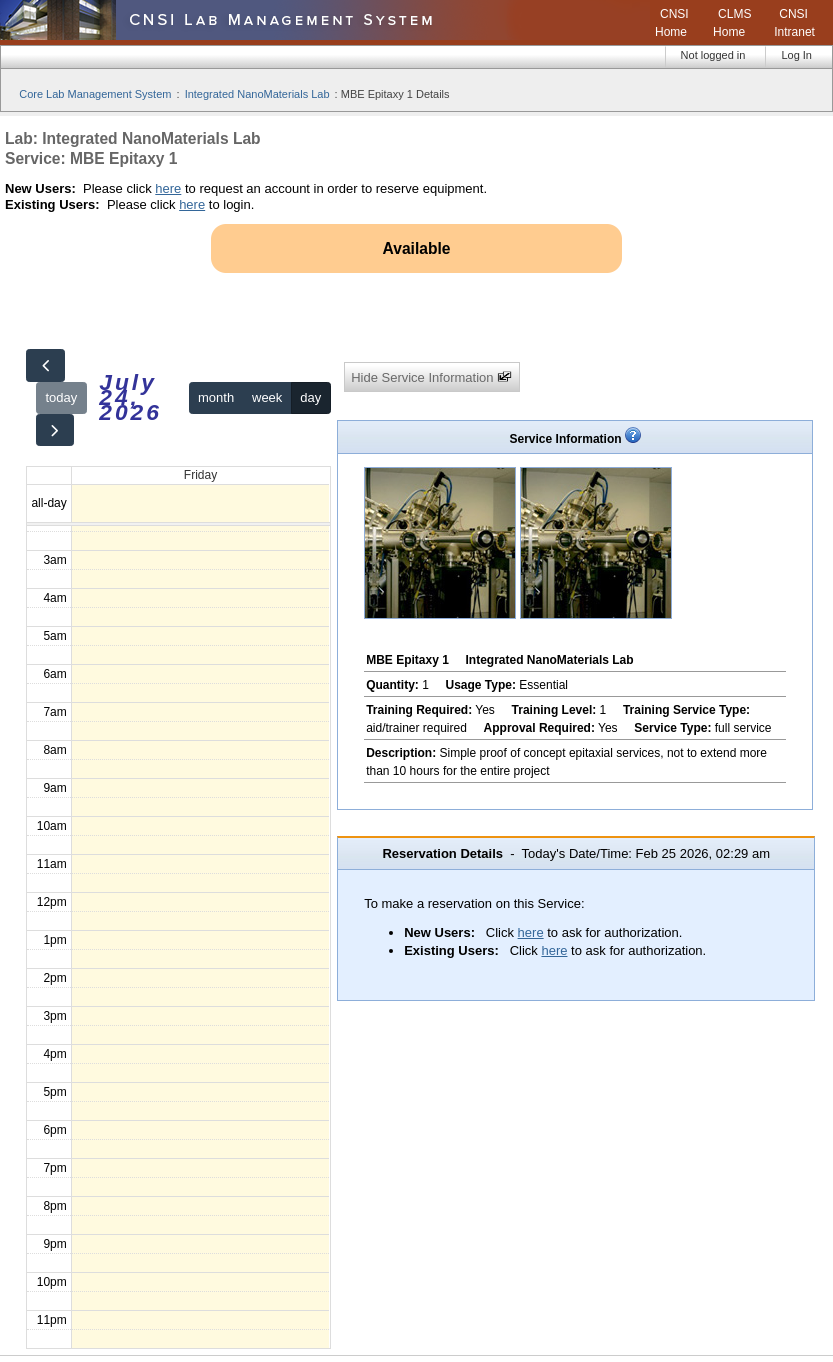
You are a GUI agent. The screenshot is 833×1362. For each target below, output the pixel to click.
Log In (796, 55)
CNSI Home (672, 23)
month (216, 397)
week (267, 397)
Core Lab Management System (95, 94)
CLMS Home (732, 23)
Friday (200, 475)
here (168, 188)
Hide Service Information (431, 377)
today (61, 397)
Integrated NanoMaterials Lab (257, 94)
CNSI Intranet (794, 23)
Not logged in (713, 55)
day (310, 397)
